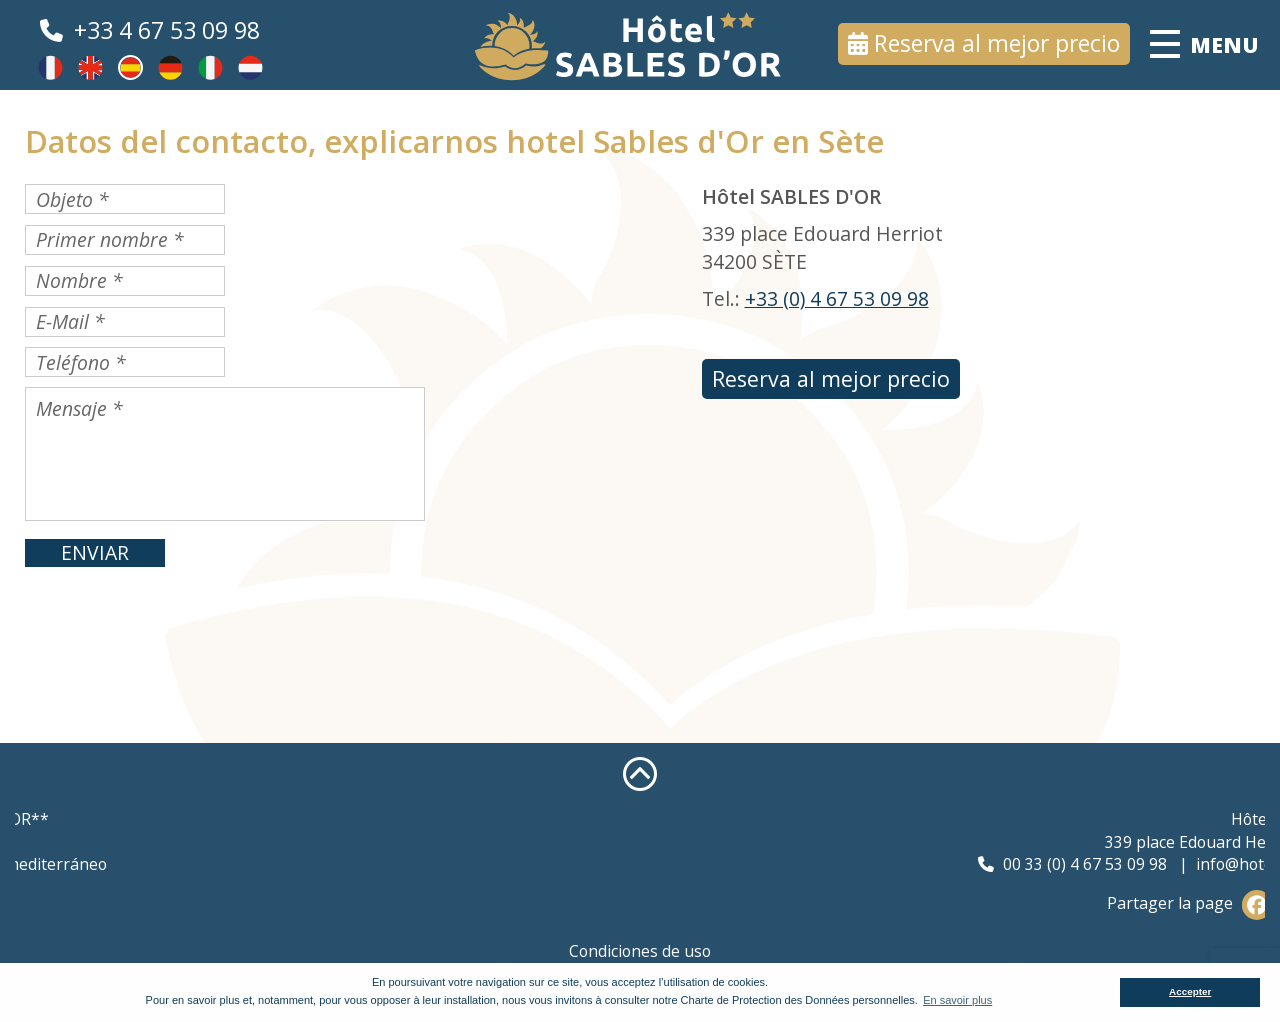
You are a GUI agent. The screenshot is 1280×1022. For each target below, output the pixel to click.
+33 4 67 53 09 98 (167, 30)
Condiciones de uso (640, 951)
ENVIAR (95, 552)
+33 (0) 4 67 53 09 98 (837, 298)
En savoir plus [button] (957, 1000)
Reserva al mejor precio (997, 43)
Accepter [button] (1190, 991)
